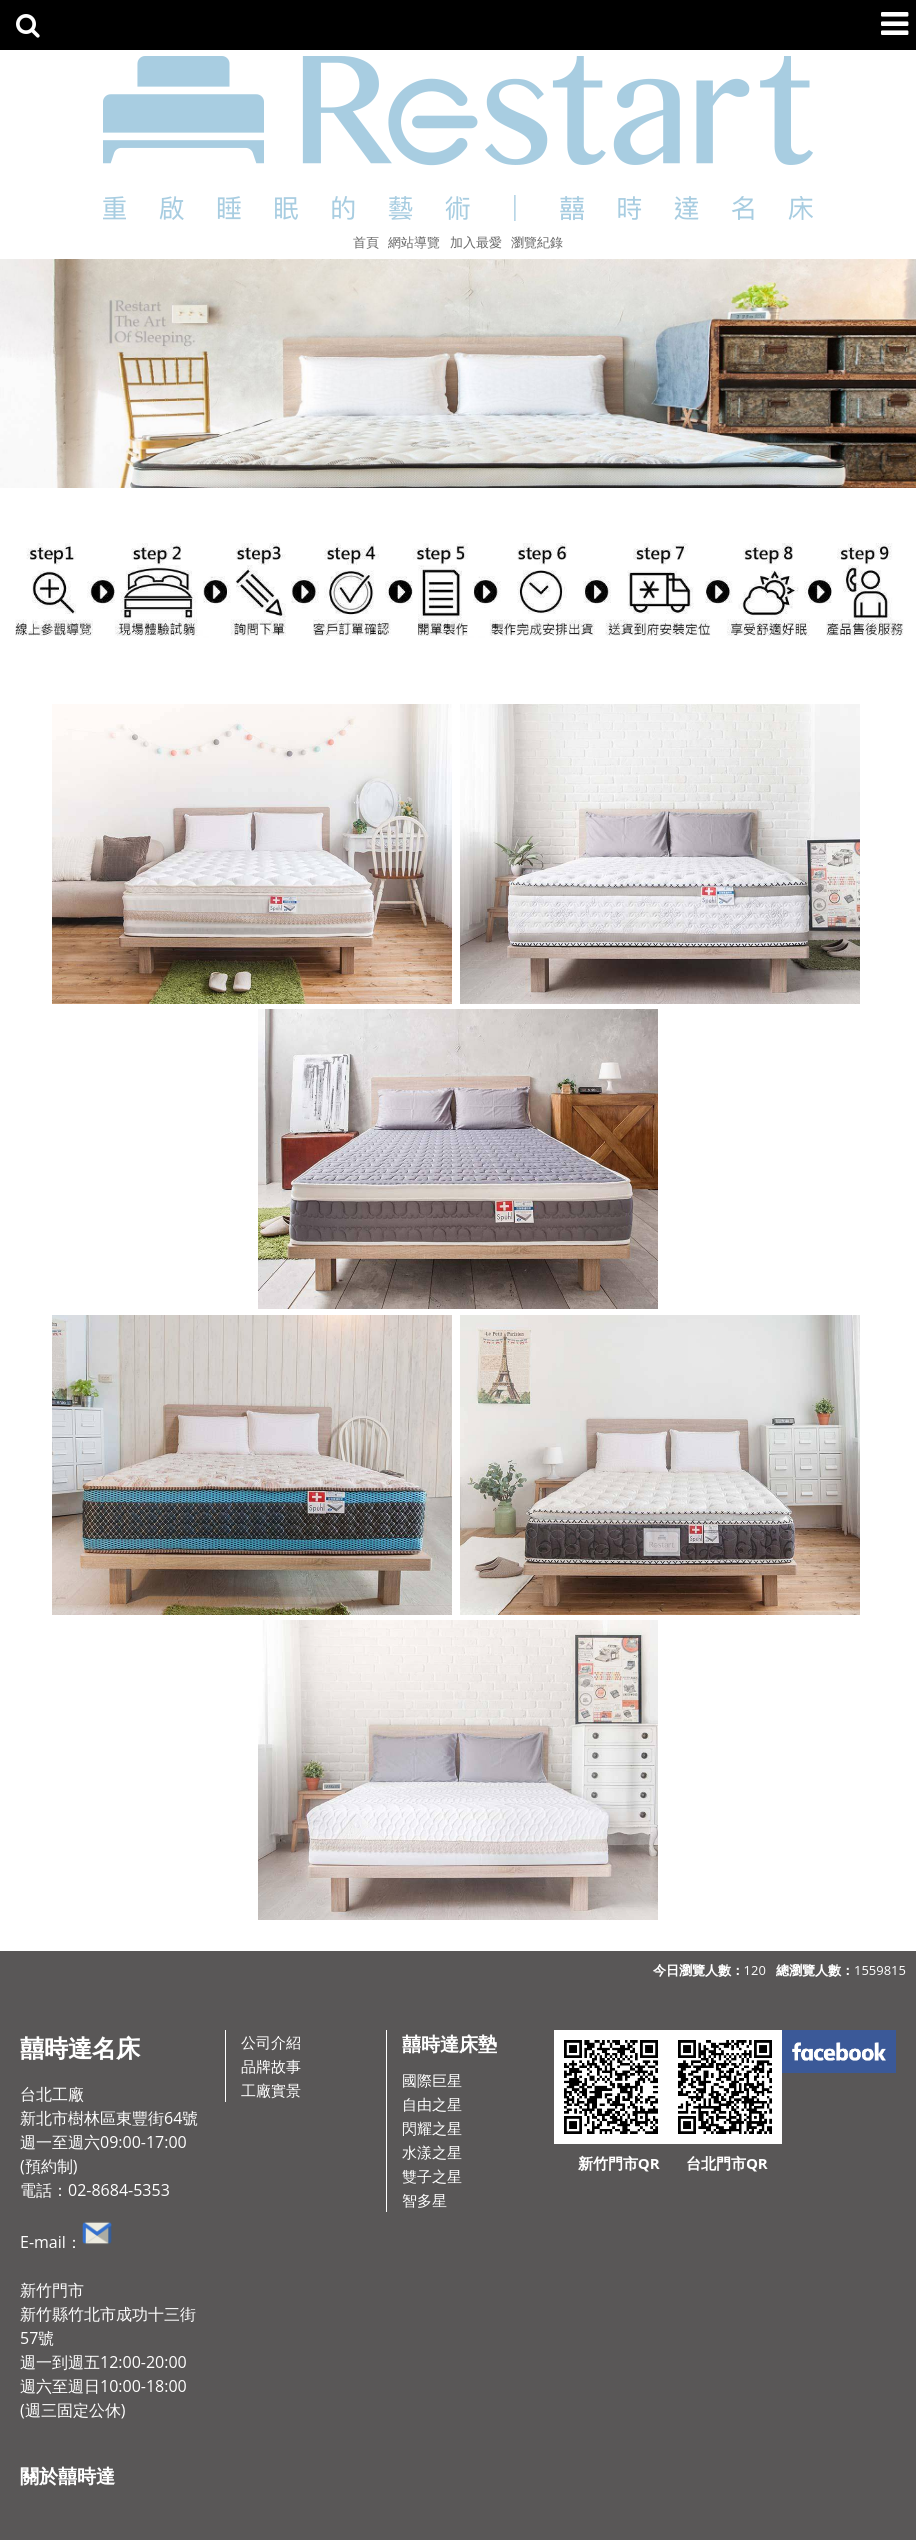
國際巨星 (432, 2080)
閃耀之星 (432, 2128)
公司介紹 (271, 2042)
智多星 (424, 2200)
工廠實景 (271, 2090)
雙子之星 (432, 2176)
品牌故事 (271, 2066)
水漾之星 (432, 2152)
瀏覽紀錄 (537, 242)
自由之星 (432, 2104)
